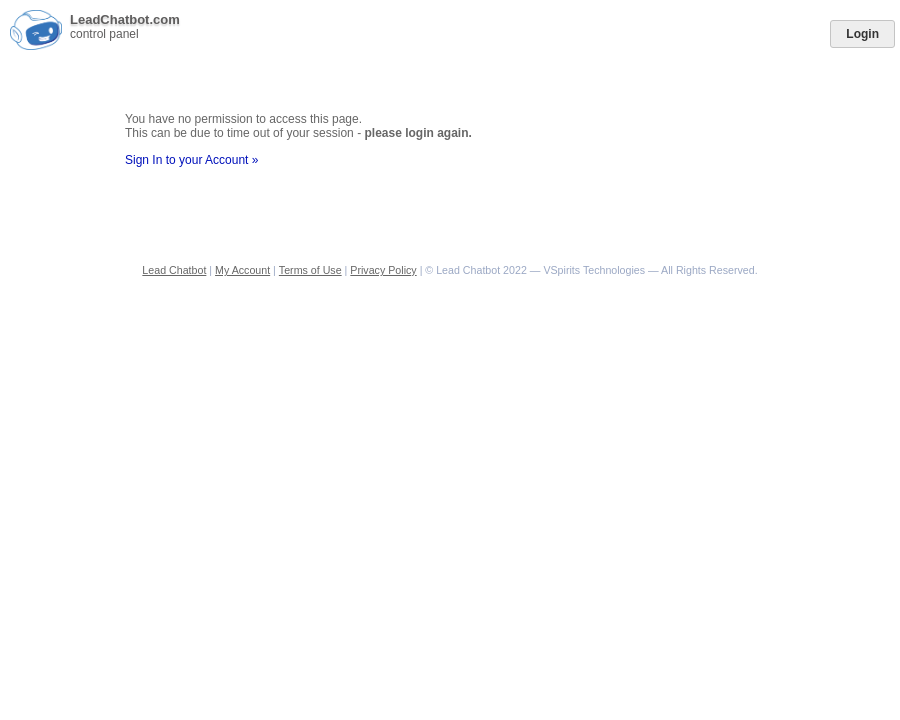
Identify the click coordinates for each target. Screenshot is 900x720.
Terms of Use (310, 270)
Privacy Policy (383, 270)
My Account (242, 270)
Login (862, 34)
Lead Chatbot (174, 270)
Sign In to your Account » (191, 160)
